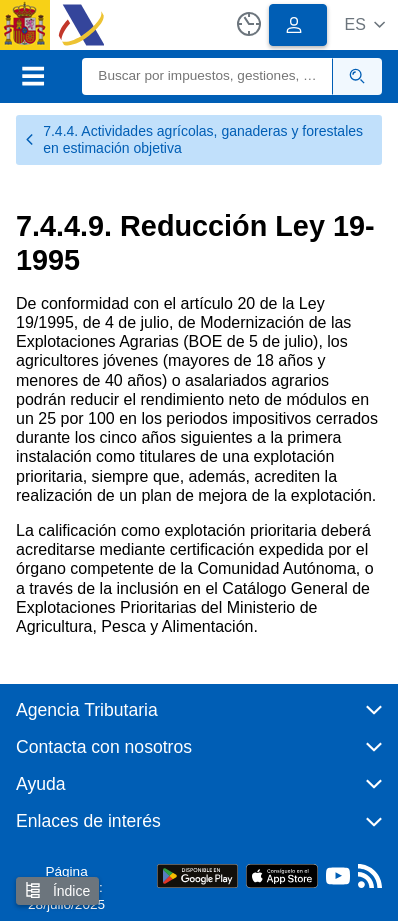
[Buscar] (207, 76)
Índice (57, 890)
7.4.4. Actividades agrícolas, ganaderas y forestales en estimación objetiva (193, 139)
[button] (364, 24)
